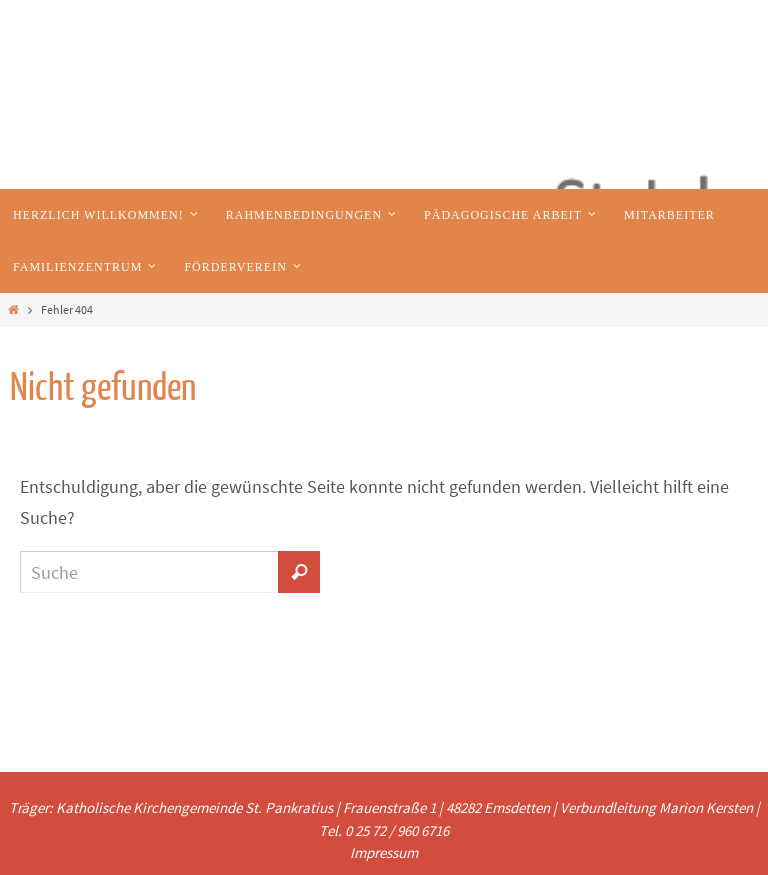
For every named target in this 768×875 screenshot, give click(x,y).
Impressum (384, 852)
